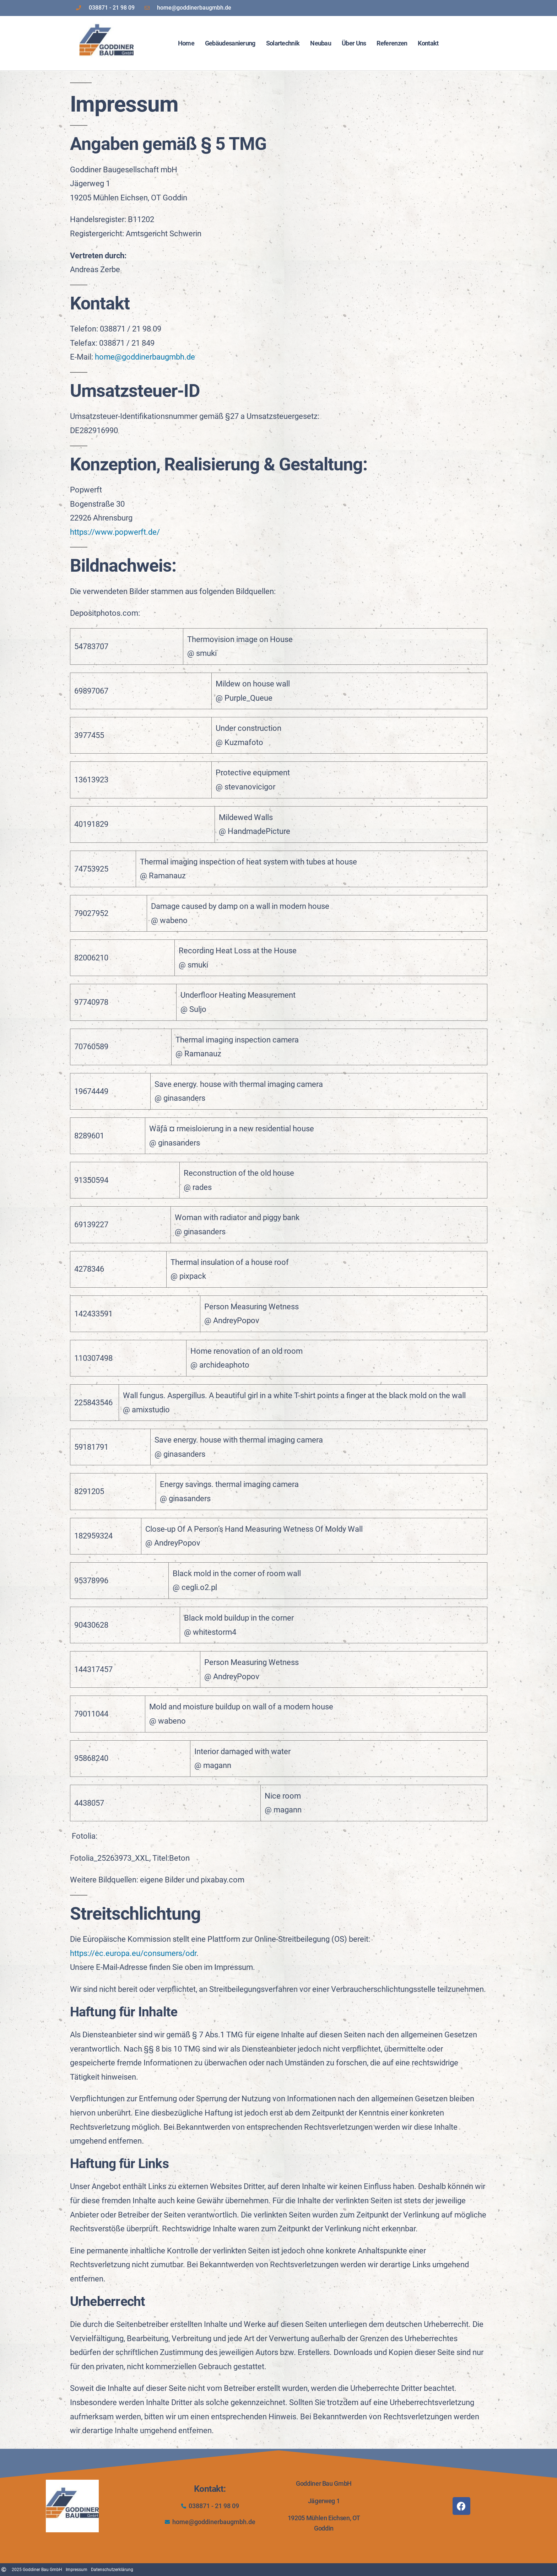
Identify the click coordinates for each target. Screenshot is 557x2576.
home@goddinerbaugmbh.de (145, 356)
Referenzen (392, 43)
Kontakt (428, 43)
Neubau (320, 43)
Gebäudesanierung (230, 43)
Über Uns (354, 43)
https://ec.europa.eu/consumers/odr (133, 1953)
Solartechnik (283, 43)
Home (186, 43)
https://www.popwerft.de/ (115, 532)
